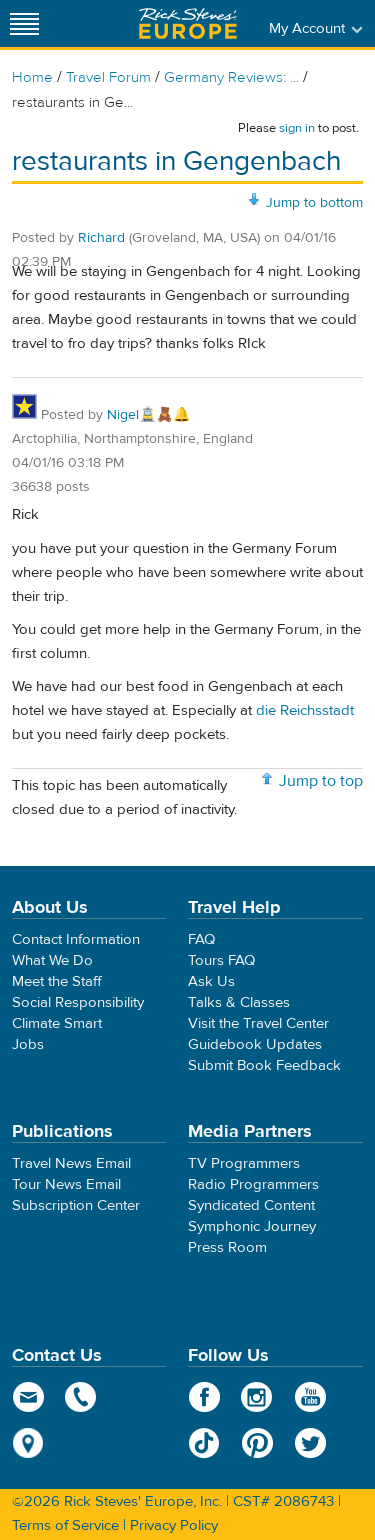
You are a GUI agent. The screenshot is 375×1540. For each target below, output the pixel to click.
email (28, 1397)
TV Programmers (244, 1163)
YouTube (310, 1397)
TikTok (204, 1443)
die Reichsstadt (305, 710)
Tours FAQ (221, 960)
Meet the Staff (57, 981)
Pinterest (257, 1443)
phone (81, 1397)
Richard (101, 238)
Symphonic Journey (252, 1226)
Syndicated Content (251, 1205)
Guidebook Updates (255, 1044)
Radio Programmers (253, 1184)
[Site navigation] (25, 23)
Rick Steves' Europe (188, 23)
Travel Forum (108, 77)
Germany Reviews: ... (231, 77)
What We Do (52, 960)
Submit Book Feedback (264, 1065)
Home (32, 77)
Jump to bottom (314, 203)
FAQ (201, 939)
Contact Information (76, 939)
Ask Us (211, 981)
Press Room (227, 1247)
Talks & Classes (239, 1002)
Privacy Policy (174, 1525)
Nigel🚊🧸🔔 (148, 415)
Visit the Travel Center (258, 1023)
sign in (297, 128)
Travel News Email (71, 1163)
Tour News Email (66, 1184)
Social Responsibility (78, 1002)
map (28, 1443)
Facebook (204, 1397)
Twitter (310, 1443)
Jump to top (321, 781)
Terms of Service (65, 1525)
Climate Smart (57, 1023)
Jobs (28, 1044)
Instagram (257, 1397)
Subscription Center (76, 1205)
